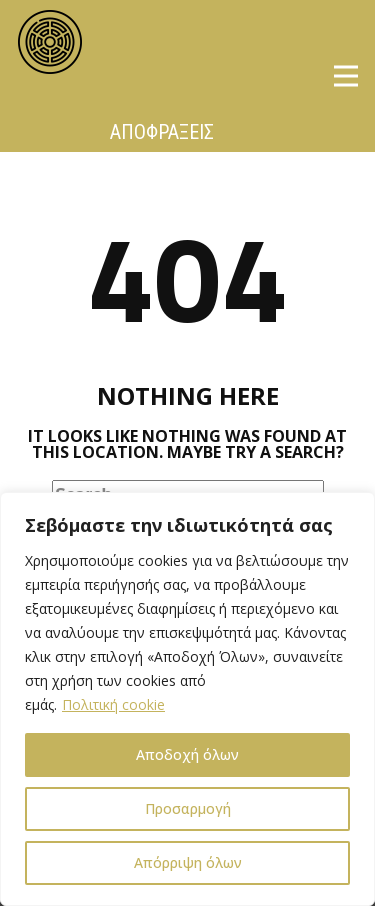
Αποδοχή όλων (187, 754)
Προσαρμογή (188, 808)
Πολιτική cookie (113, 704)
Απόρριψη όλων (188, 862)
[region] (187, 699)
